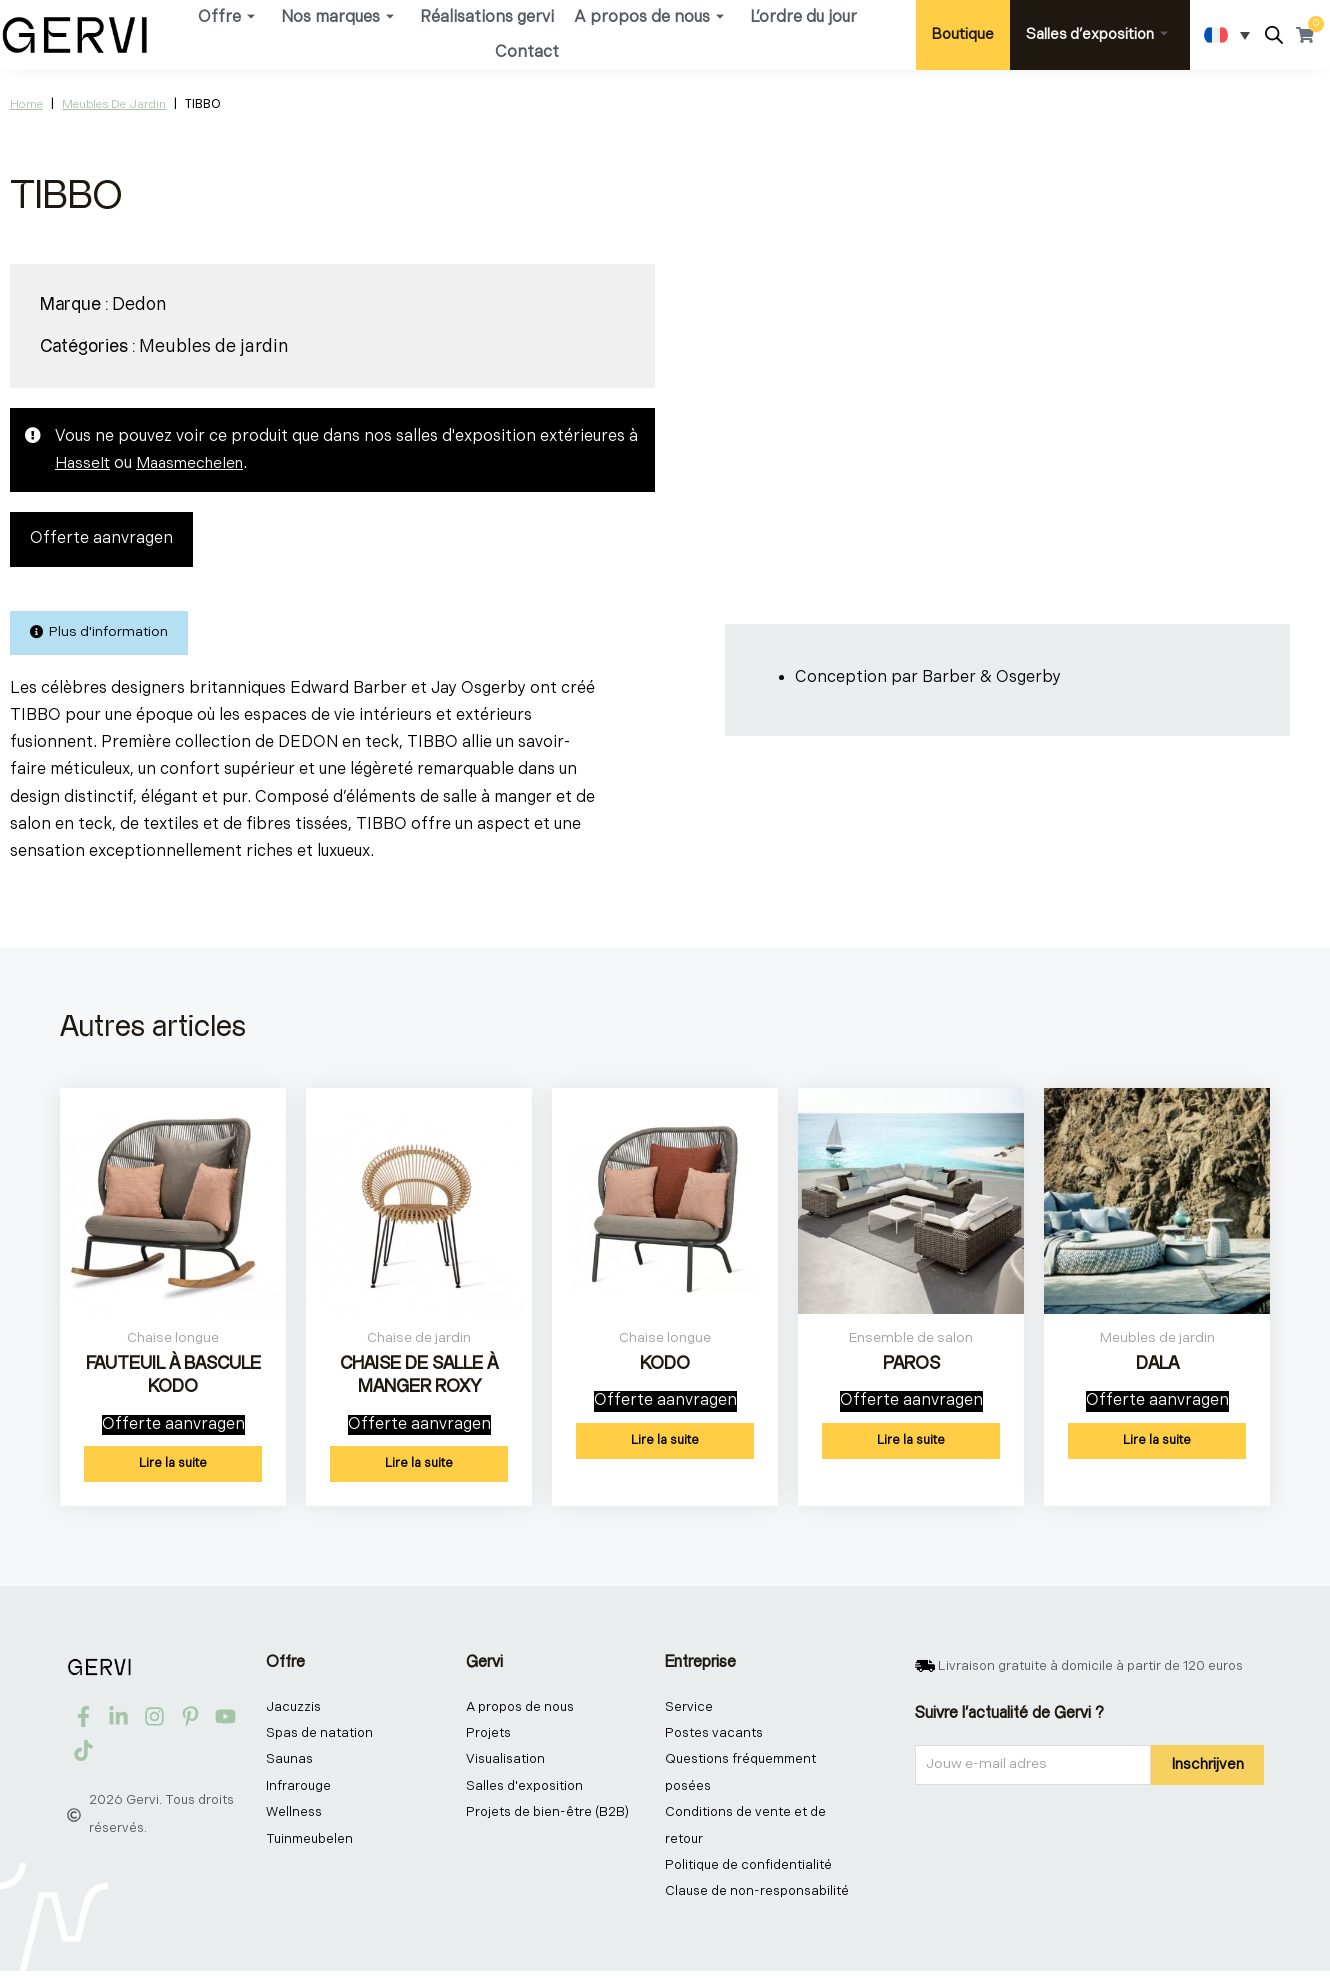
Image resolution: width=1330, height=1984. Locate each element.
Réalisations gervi (487, 17)
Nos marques (337, 17)
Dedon (139, 304)
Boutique (963, 34)
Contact (527, 52)
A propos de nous (649, 17)
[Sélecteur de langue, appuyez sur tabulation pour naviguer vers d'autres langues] (1227, 35)
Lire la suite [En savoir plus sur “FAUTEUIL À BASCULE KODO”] (173, 1470)
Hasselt (83, 463)
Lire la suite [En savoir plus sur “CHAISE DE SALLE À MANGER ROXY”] (419, 1470)
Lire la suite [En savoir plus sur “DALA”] (1157, 1447)
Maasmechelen (195, 463)
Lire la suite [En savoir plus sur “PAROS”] (911, 1447)
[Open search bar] (1274, 35)
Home (26, 104)
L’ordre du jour (803, 17)
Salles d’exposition (1097, 34)
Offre (226, 17)
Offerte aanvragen (101, 539)
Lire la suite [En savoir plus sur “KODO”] (665, 1447)
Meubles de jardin (114, 104)
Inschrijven (1207, 1770)
